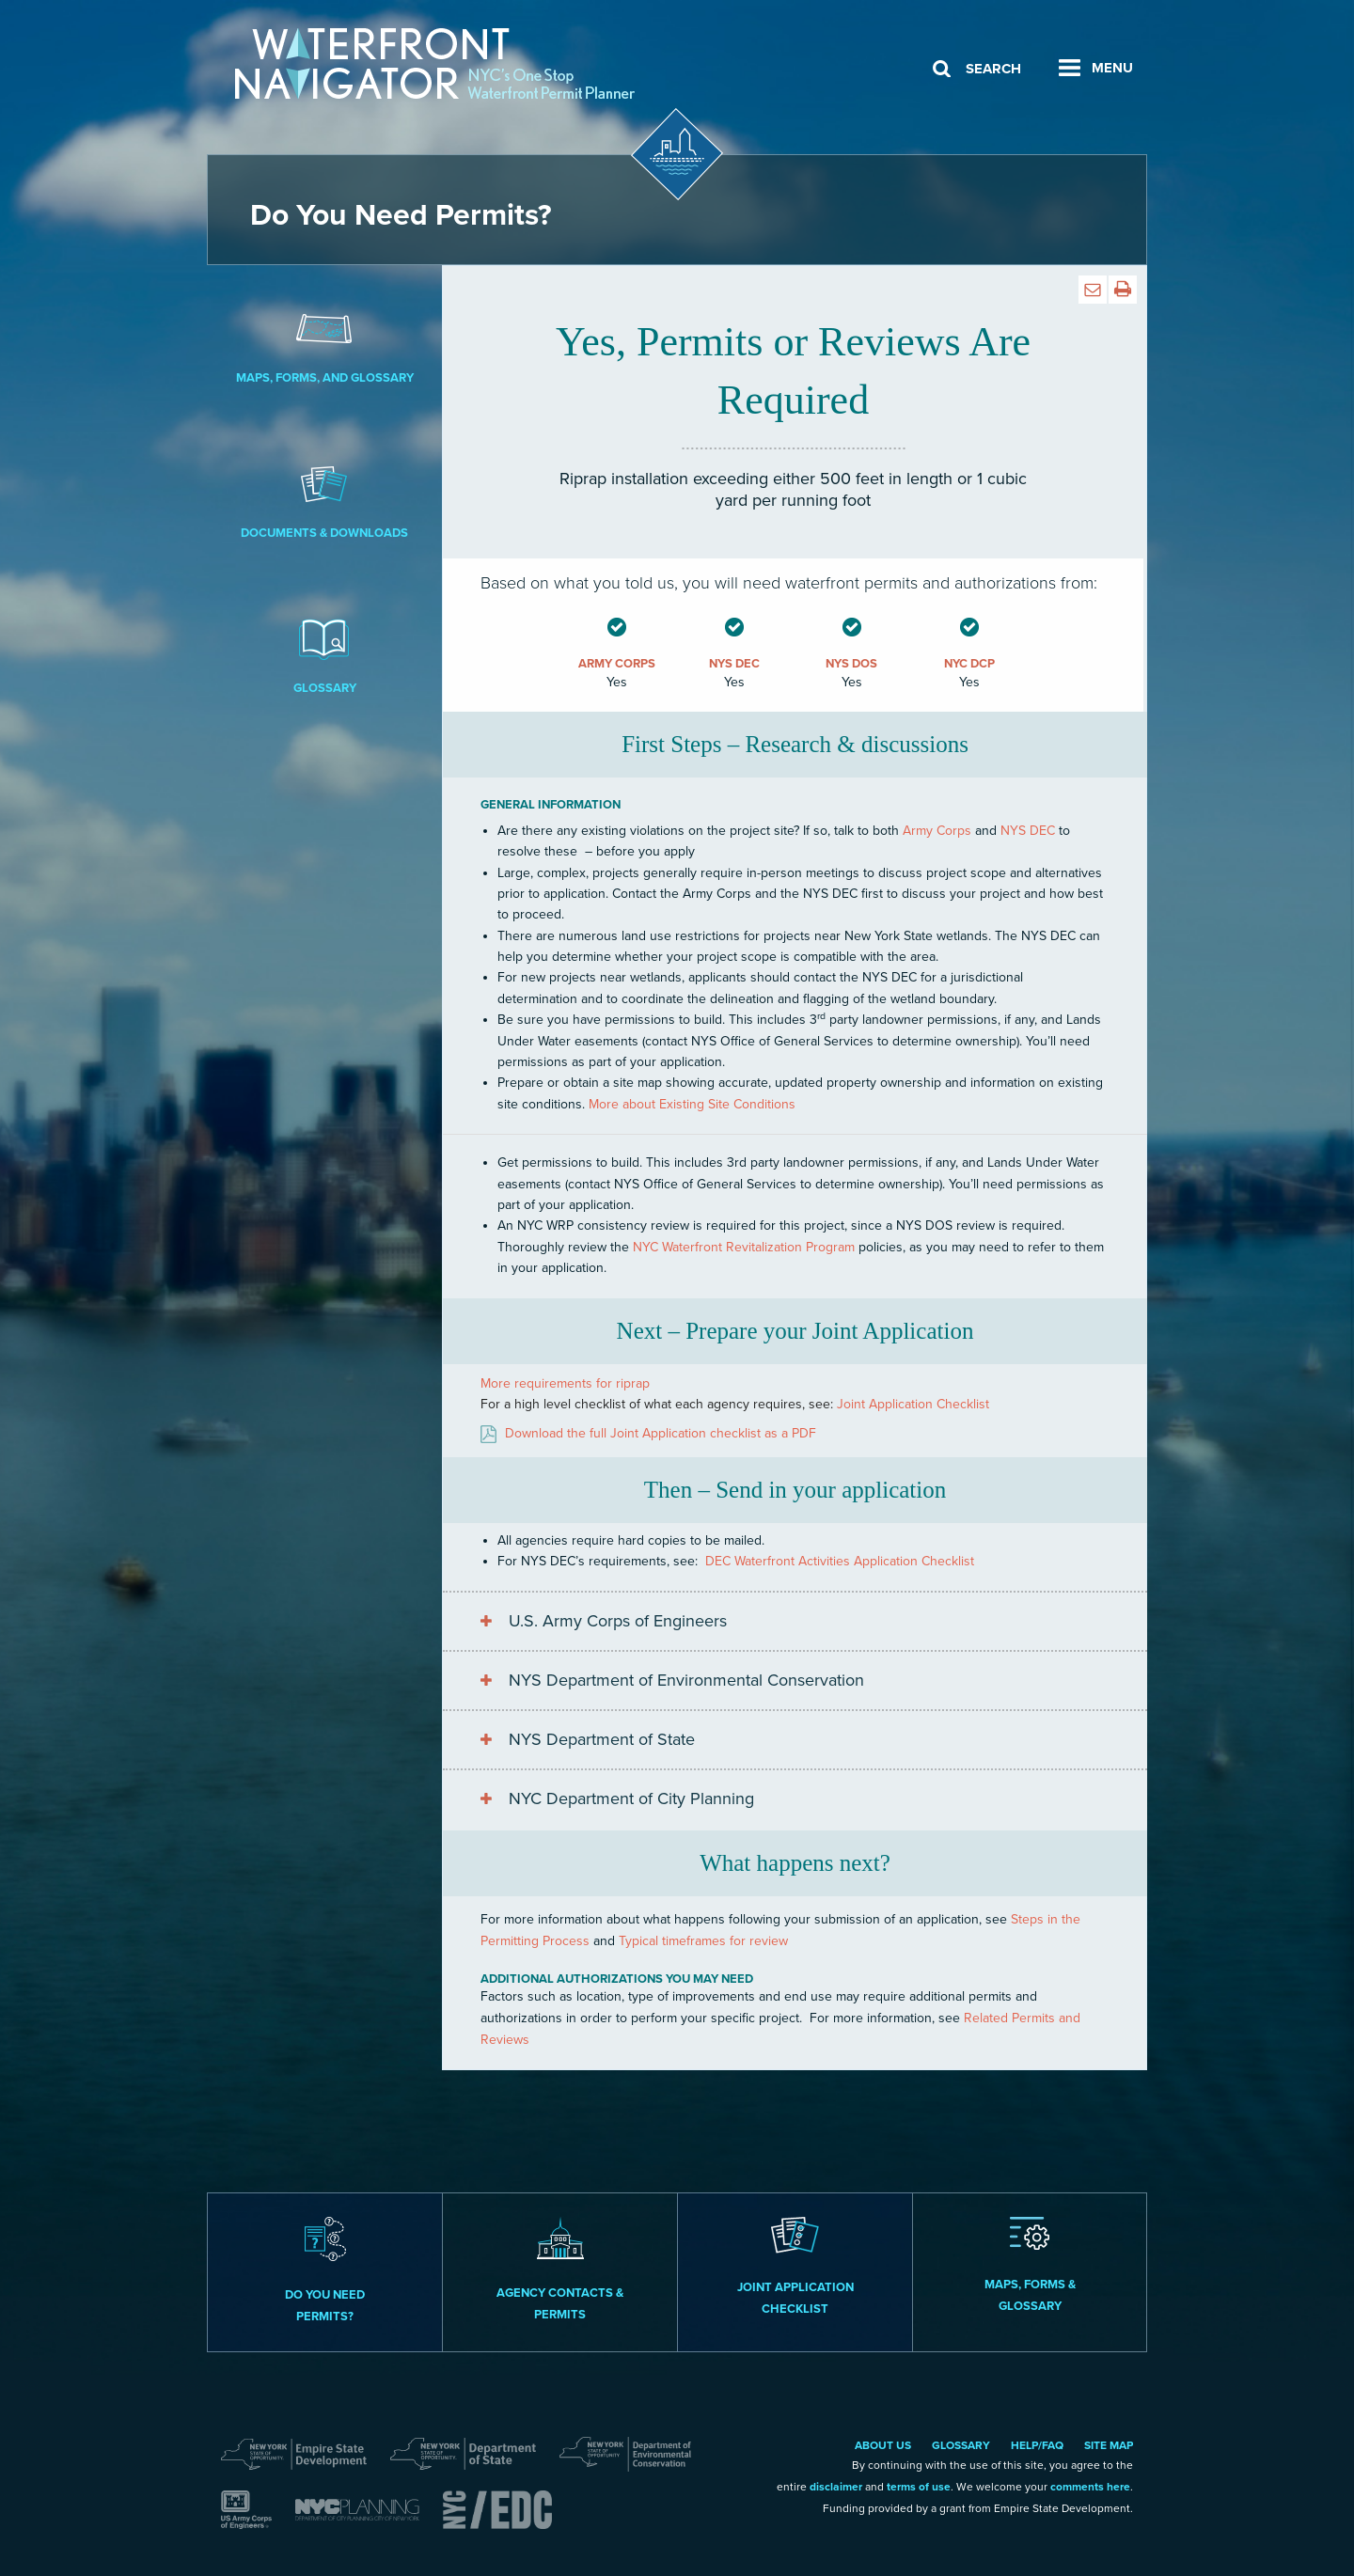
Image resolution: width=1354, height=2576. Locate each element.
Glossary (324, 654)
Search (993, 68)
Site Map (1108, 2445)
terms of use (919, 2486)
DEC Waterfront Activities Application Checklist (839, 1561)
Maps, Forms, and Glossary (324, 344)
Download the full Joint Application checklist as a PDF (660, 1433)
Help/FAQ (1037, 2445)
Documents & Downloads (324, 499)
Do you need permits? (325, 2270)
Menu (1112, 67)
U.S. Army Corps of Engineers (618, 1620)
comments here (1090, 2486)
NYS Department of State (602, 1739)
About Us (883, 2445)
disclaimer (836, 2486)
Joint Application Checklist (913, 1404)
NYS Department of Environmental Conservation (686, 1680)
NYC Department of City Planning (631, 1798)
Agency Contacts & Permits (559, 2269)
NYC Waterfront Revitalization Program (744, 1247)
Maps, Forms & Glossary (1030, 2265)
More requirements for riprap (565, 1383)
